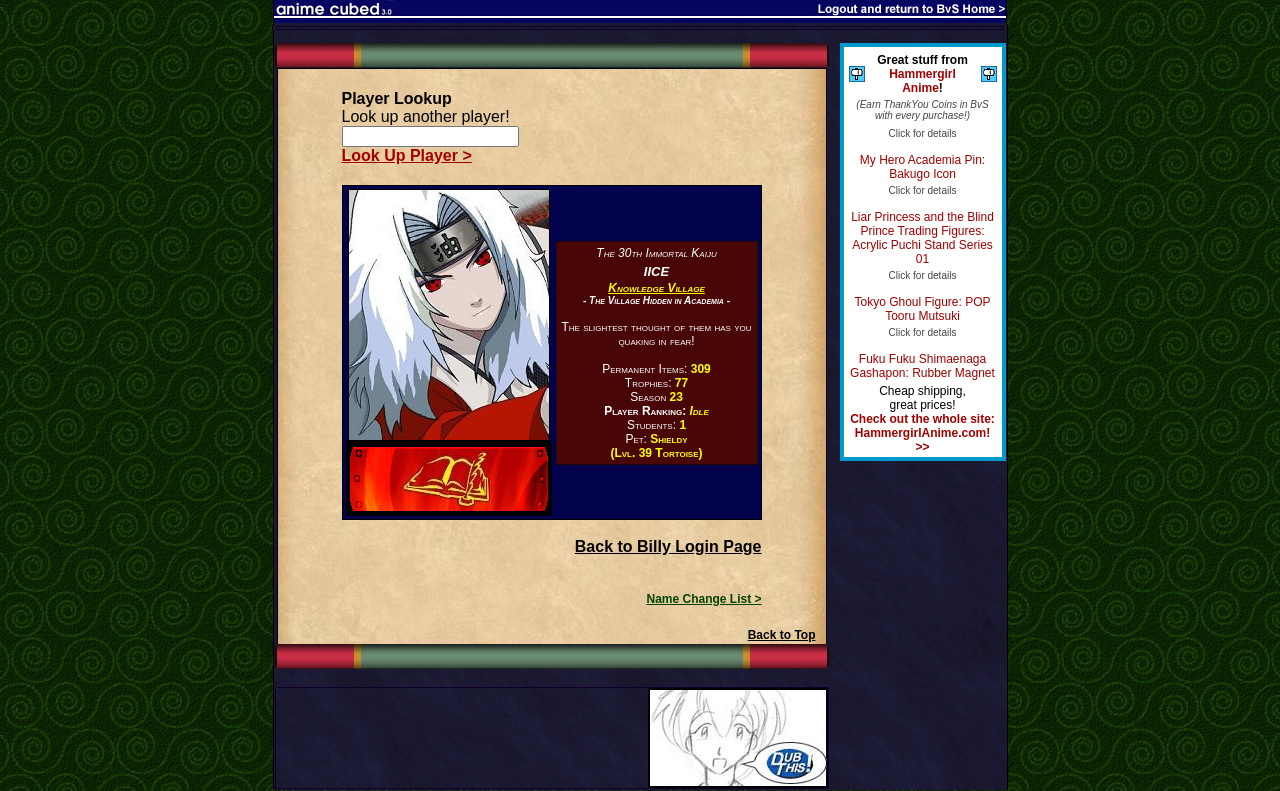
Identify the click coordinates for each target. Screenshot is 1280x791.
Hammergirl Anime (922, 81)
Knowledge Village (656, 288)
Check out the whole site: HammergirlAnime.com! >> (922, 433)
